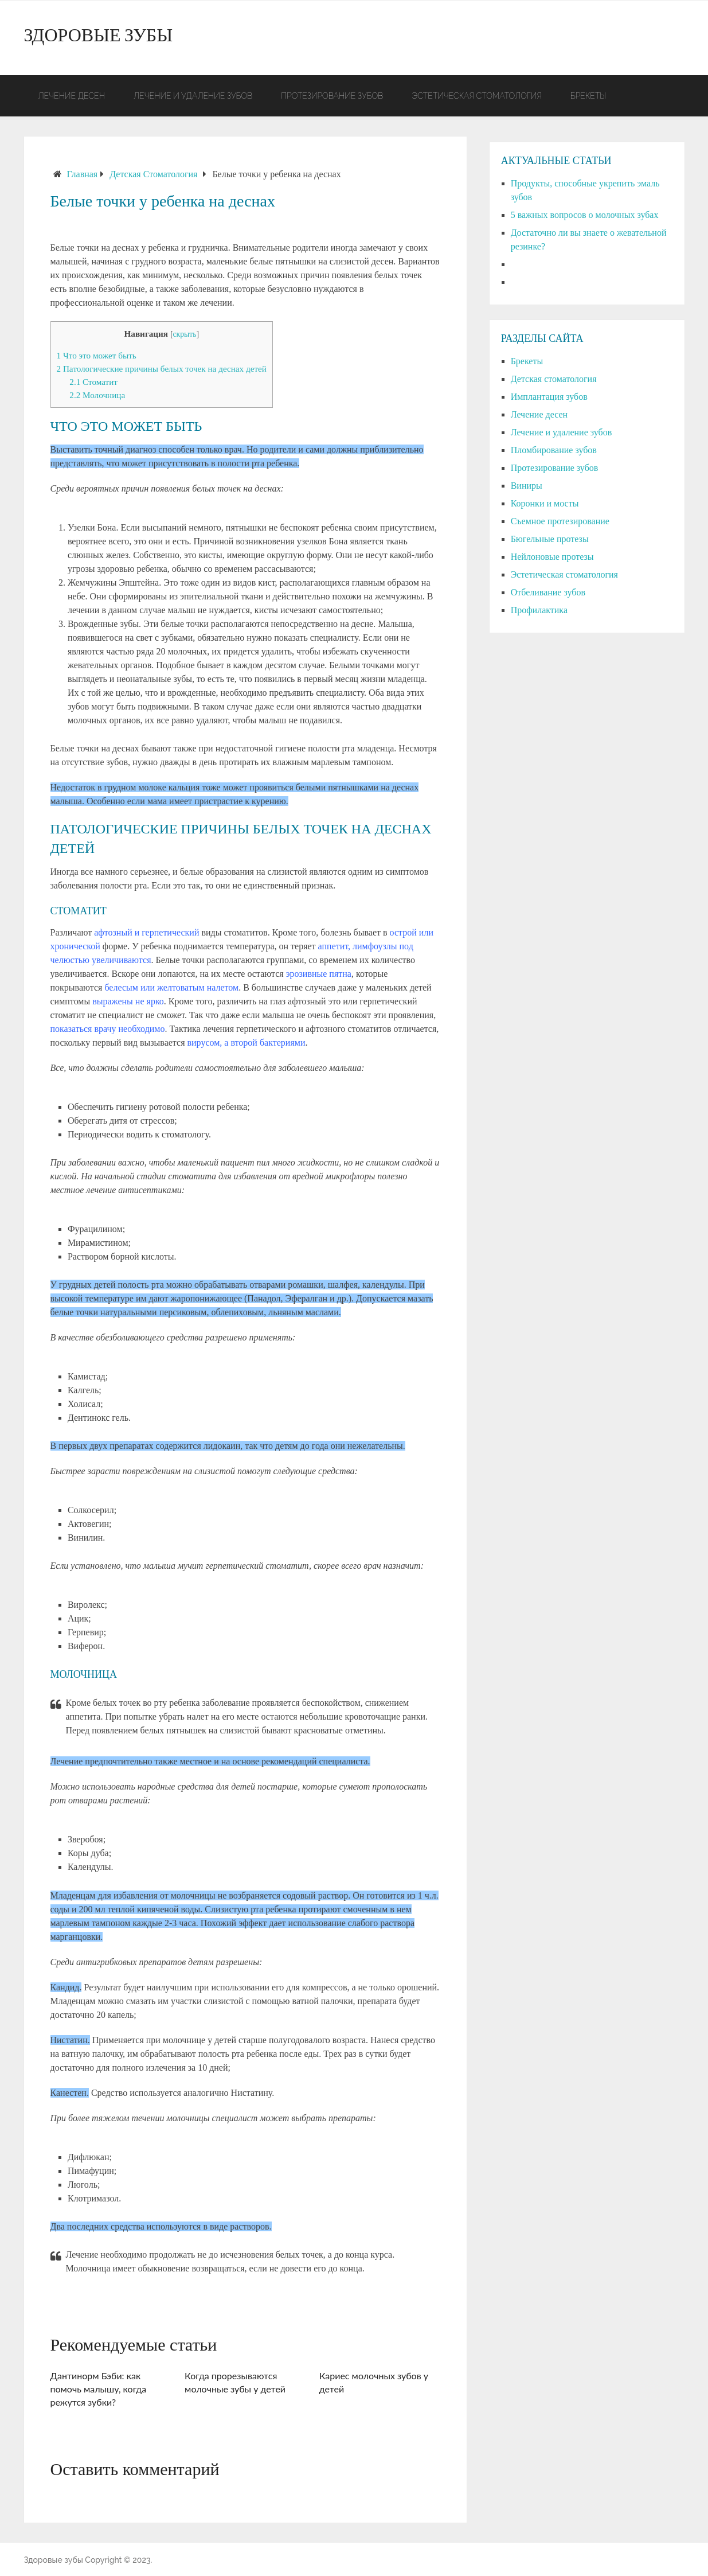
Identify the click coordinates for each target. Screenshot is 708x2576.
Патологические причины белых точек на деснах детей (162, 368)
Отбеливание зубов (548, 592)
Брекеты (588, 95)
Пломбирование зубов (554, 450)
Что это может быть (96, 355)
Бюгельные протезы (550, 539)
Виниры (526, 485)
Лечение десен (71, 95)
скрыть (184, 334)
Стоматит (93, 382)
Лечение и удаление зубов (193, 95)
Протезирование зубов (332, 95)
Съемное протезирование (560, 521)
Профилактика (539, 610)
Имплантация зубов (549, 397)
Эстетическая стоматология (476, 95)
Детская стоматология (153, 174)
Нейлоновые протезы (552, 557)
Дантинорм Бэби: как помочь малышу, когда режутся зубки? (98, 2389)
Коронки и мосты (545, 503)
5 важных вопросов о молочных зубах (585, 215)
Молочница (97, 395)
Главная (82, 174)
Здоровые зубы (98, 38)
